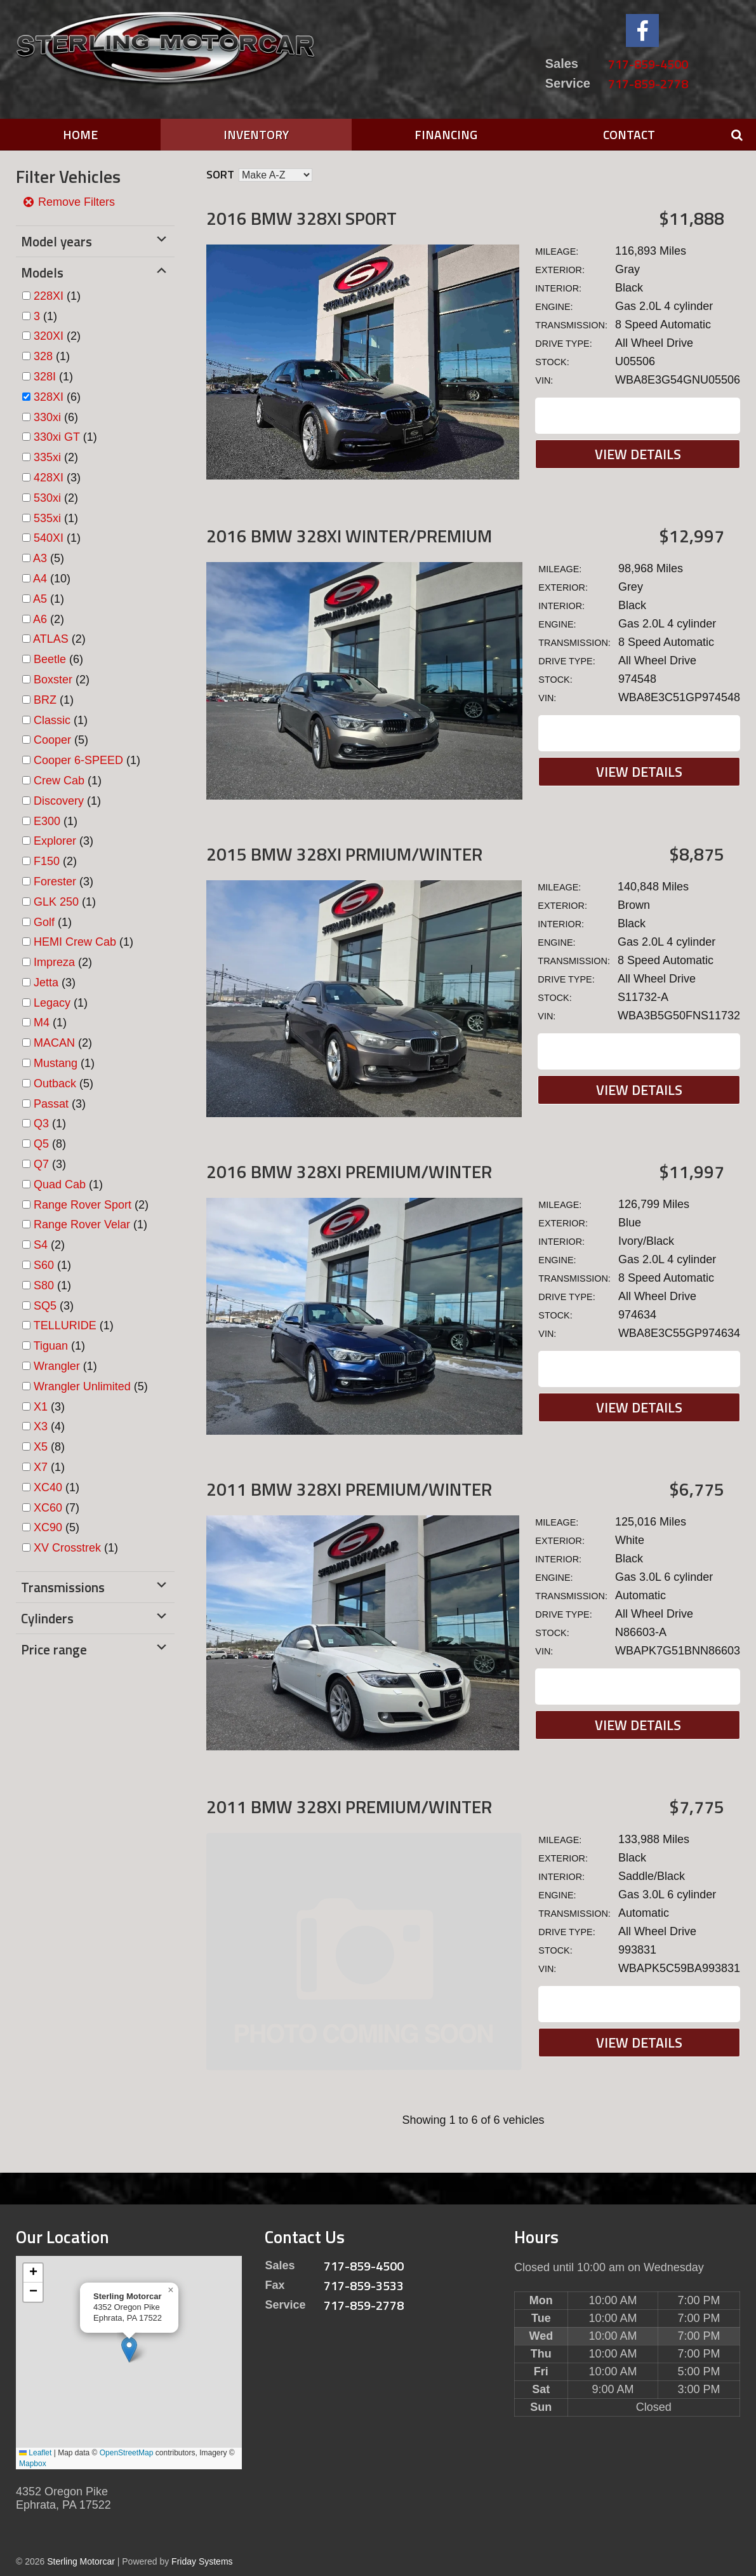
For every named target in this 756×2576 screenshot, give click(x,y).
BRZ (45, 700)
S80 (44, 1285)
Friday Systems (201, 2561)
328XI (48, 397)
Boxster (53, 679)
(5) (48, 558)
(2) (57, 336)
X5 (41, 1446)
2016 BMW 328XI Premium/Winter (349, 1171)
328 (43, 356)
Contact (629, 134)
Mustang (55, 1063)
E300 (47, 821)
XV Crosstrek (67, 1547)
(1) (57, 296)
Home (80, 134)
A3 (40, 558)
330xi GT (57, 437)
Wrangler (57, 1366)
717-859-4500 (648, 64)
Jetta (46, 982)
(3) (57, 477)
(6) (57, 397)
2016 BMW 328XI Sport (301, 218)
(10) (51, 578)
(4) (49, 1426)
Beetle (50, 659)
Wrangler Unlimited (82, 1386)
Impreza (54, 962)
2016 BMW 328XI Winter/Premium (349, 535)
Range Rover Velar (82, 1224)
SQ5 (45, 1305)
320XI (48, 336)
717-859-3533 (364, 2285)
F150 (47, 861)
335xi (47, 457)
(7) (56, 1507)
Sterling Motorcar (81, 2561)
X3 (41, 1426)
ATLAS (51, 639)
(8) (50, 1143)
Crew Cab (59, 780)
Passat (51, 1103)
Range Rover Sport (82, 1204)
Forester (55, 881)
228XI (48, 296)
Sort (220, 174)
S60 (44, 1265)
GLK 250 (56, 902)
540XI (48, 538)
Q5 (41, 1143)
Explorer (55, 841)
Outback (55, 1083)
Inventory (256, 134)
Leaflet (35, 2452)
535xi (47, 518)
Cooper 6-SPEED (78, 760)
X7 (41, 1467)
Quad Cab (60, 1184)
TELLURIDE (65, 1325)
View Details (638, 454)
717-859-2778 (648, 83)
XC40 (48, 1487)
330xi (47, 417)
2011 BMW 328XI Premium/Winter (349, 1489)
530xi (47, 498)
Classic (52, 720)
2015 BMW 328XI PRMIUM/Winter (344, 854)
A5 (40, 599)
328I (45, 376)
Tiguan (51, 1345)
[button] (129, 2350)
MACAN (54, 1042)
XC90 (48, 1527)
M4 (42, 1022)
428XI (48, 477)
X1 (41, 1406)
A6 (40, 619)
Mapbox (32, 2463)
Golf (44, 922)
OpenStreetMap (127, 2452)
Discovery (59, 801)
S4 (41, 1244)
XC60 (48, 1507)
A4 (40, 578)
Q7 (41, 1164)
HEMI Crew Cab (75, 942)
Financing (445, 134)
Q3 (41, 1123)
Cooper (52, 740)
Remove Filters (68, 202)
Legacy (52, 1002)
